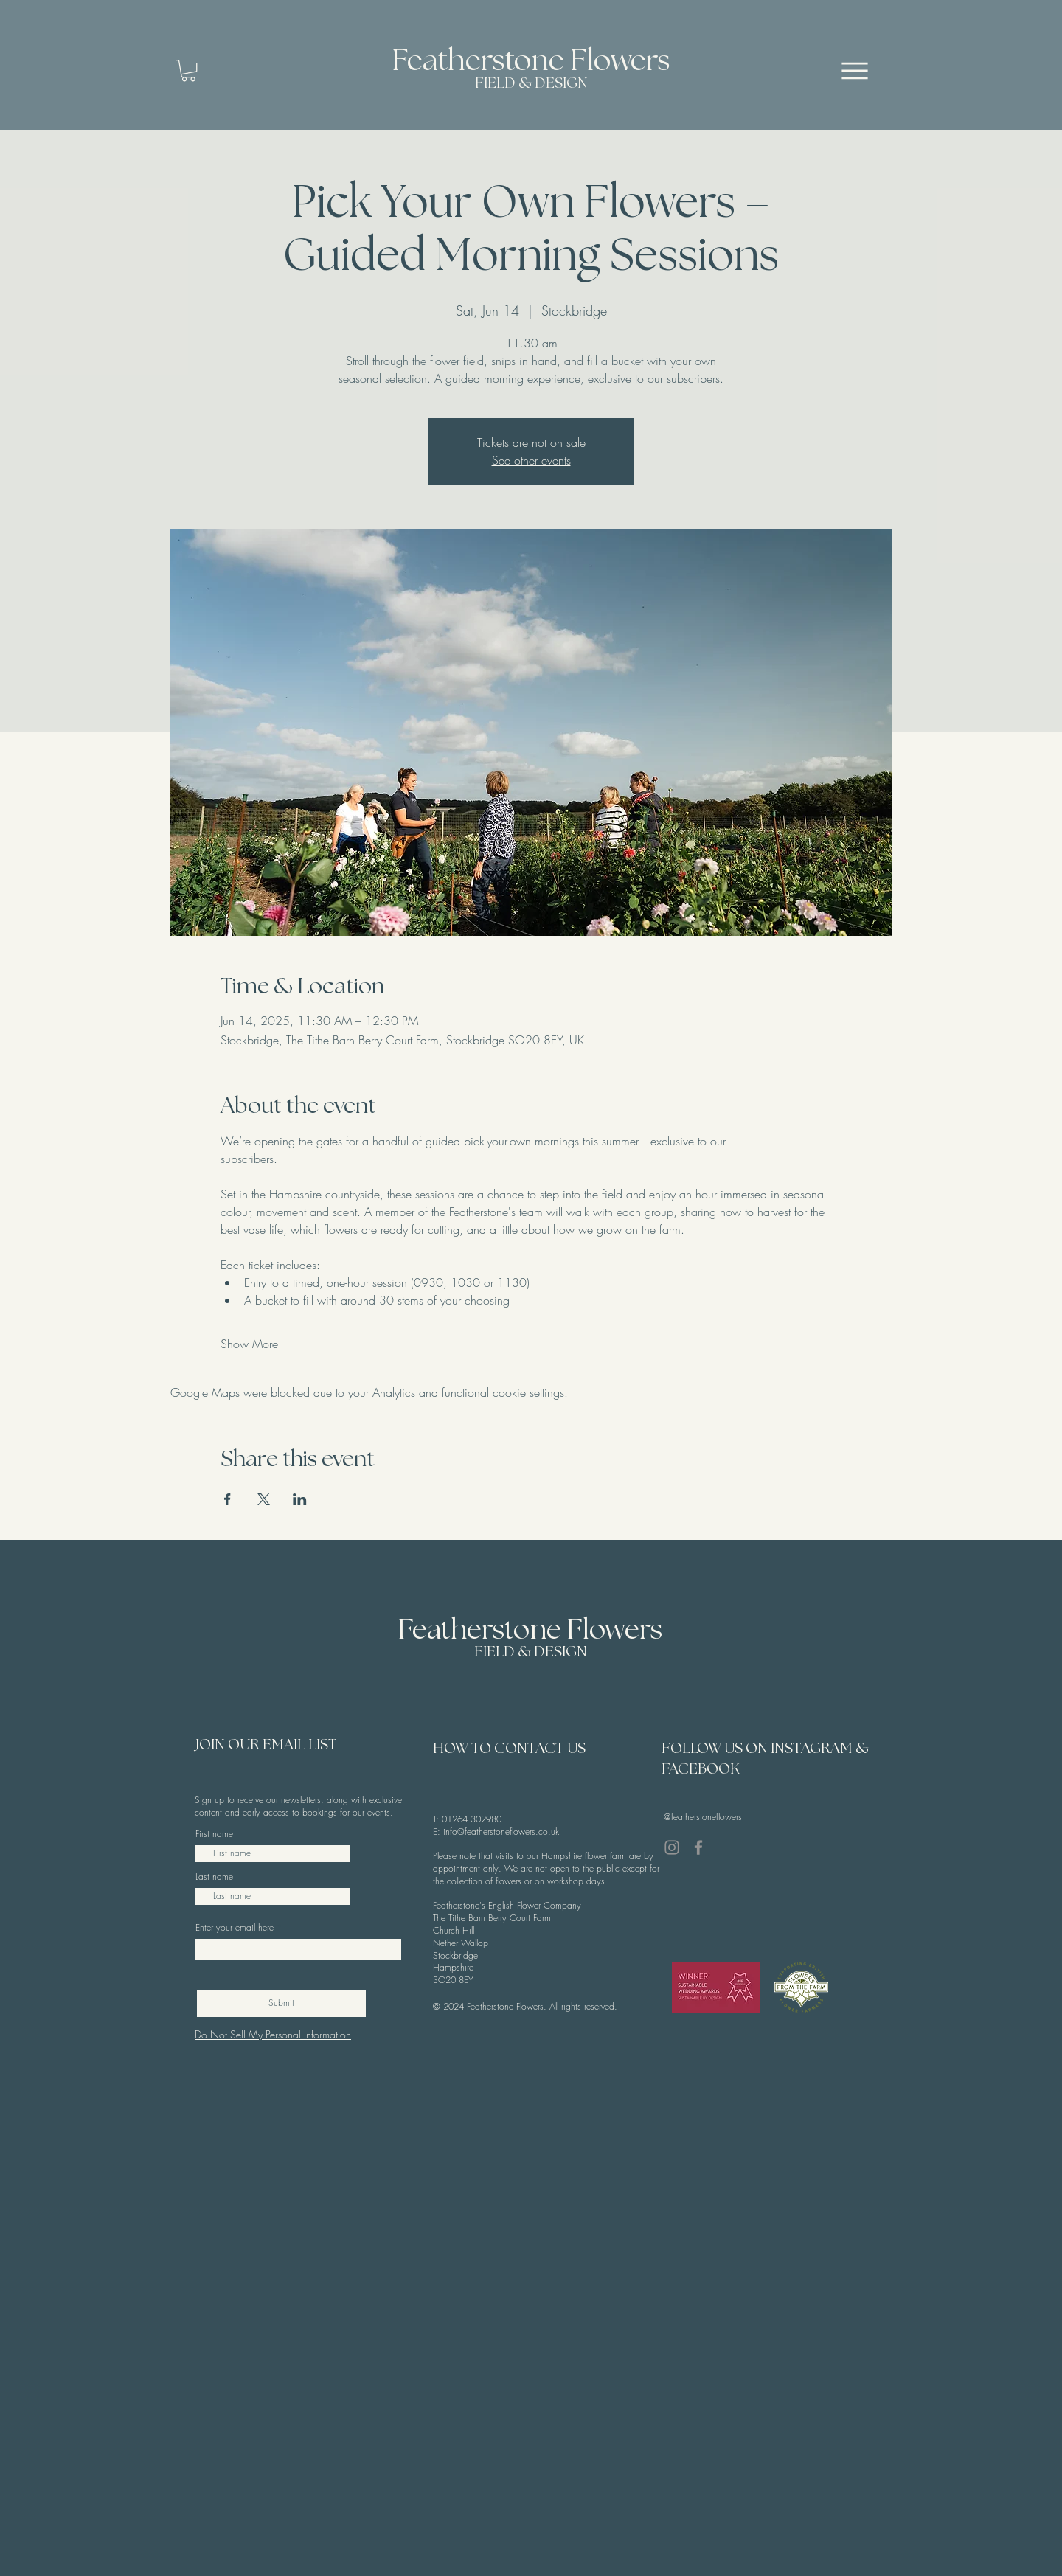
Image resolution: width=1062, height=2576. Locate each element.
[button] (188, 70)
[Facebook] (698, 1847)
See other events (531, 460)
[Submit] (281, 2003)
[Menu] (855, 70)
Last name (214, 1876)
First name (214, 1834)
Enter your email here (234, 1927)
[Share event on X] (264, 1499)
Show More (249, 1344)
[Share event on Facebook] (228, 1499)
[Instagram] (671, 1847)
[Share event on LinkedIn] (300, 1499)
